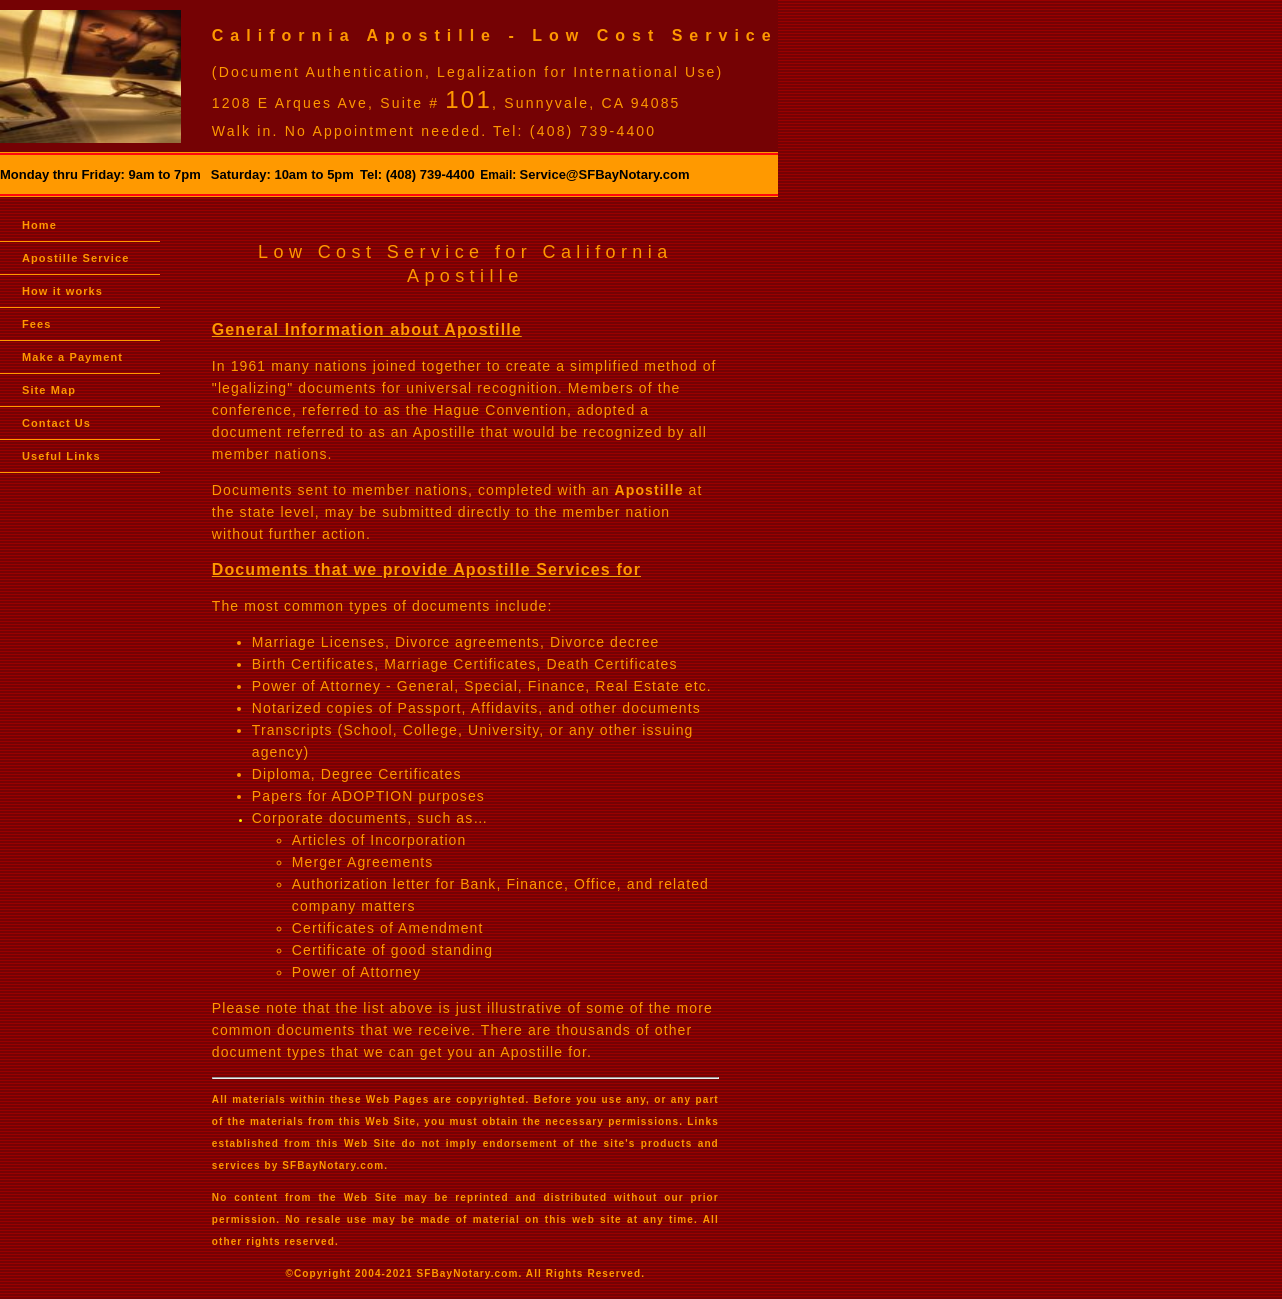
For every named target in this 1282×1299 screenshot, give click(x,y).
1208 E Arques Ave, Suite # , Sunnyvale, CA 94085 (446, 103)
